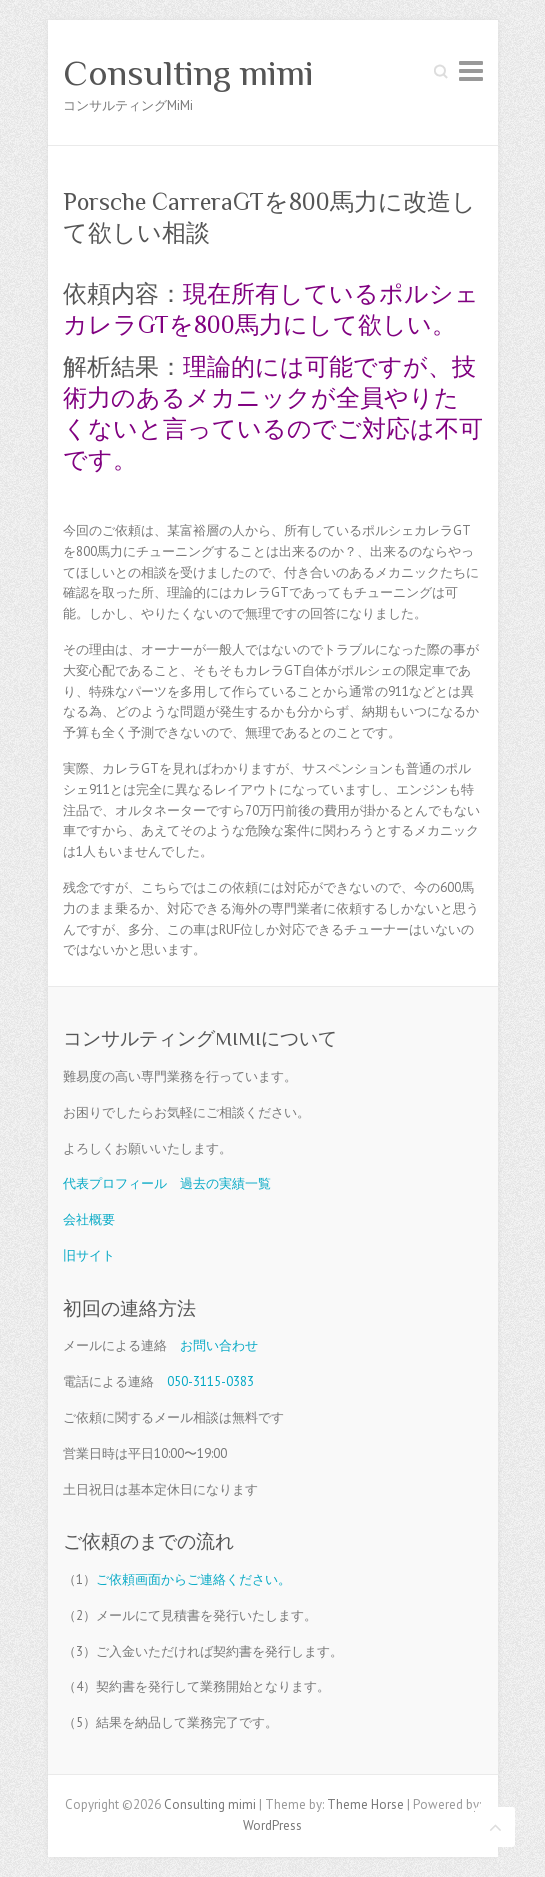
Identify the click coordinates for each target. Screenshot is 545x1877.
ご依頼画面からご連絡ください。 (193, 1579)
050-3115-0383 (210, 1381)
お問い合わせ (219, 1345)
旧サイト (89, 1255)
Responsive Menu (471, 70)
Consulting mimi (188, 73)
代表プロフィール (115, 1183)
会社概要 (89, 1219)
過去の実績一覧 (225, 1183)
